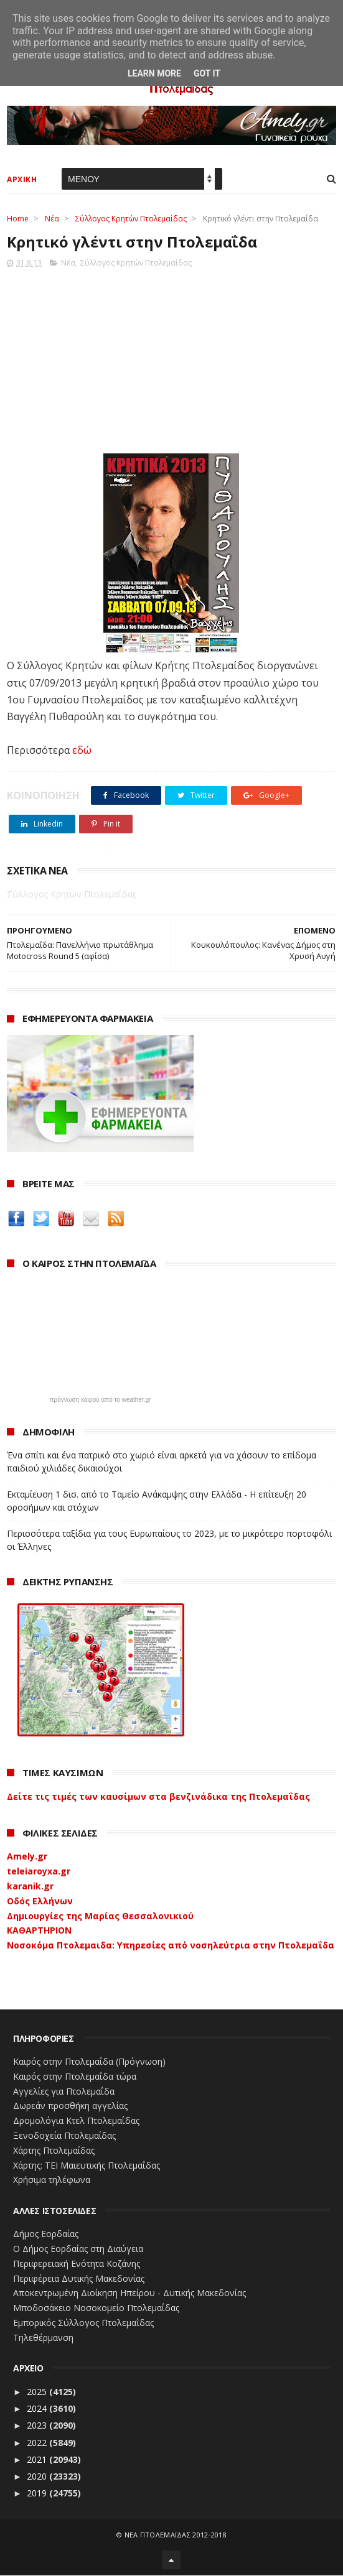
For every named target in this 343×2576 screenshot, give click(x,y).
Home (18, 219)
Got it (207, 73)
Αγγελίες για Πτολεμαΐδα (64, 2092)
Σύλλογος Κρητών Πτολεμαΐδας (131, 219)
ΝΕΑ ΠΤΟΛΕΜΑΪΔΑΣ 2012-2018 (176, 2535)
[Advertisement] (171, 358)
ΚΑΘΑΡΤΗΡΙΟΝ (39, 1931)
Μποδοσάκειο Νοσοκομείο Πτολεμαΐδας (96, 2308)
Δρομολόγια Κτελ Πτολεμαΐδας (76, 2122)
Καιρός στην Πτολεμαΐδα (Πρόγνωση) (89, 2062)
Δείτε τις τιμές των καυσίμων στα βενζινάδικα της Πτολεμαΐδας (158, 1797)
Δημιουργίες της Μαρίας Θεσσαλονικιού (100, 1916)
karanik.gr (30, 1887)
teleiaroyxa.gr (38, 1872)
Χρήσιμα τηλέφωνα (51, 2181)
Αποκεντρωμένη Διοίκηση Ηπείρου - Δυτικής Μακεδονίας (129, 2294)
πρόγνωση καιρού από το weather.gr (100, 1400)
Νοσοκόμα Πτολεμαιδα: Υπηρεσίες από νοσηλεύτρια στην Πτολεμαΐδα (170, 1946)
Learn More (154, 73)
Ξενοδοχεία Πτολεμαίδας (64, 2136)
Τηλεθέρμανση (43, 2338)
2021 (38, 2460)
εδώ (82, 751)
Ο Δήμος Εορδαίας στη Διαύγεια (78, 2249)
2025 (38, 2392)
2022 (38, 2443)
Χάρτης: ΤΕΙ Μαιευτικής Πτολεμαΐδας (86, 2166)
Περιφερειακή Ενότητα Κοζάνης (76, 2264)
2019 (38, 2494)
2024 (38, 2409)
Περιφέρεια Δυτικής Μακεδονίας (78, 2279)
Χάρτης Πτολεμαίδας (54, 2151)
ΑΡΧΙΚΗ (22, 180)
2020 (38, 2477)
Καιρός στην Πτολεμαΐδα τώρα (74, 2077)
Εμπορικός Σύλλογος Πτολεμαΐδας (83, 2323)
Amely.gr (27, 1857)
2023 (38, 2426)
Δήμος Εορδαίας (45, 2234)
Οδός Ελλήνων (40, 1901)
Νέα (52, 219)
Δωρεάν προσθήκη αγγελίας (70, 2107)
